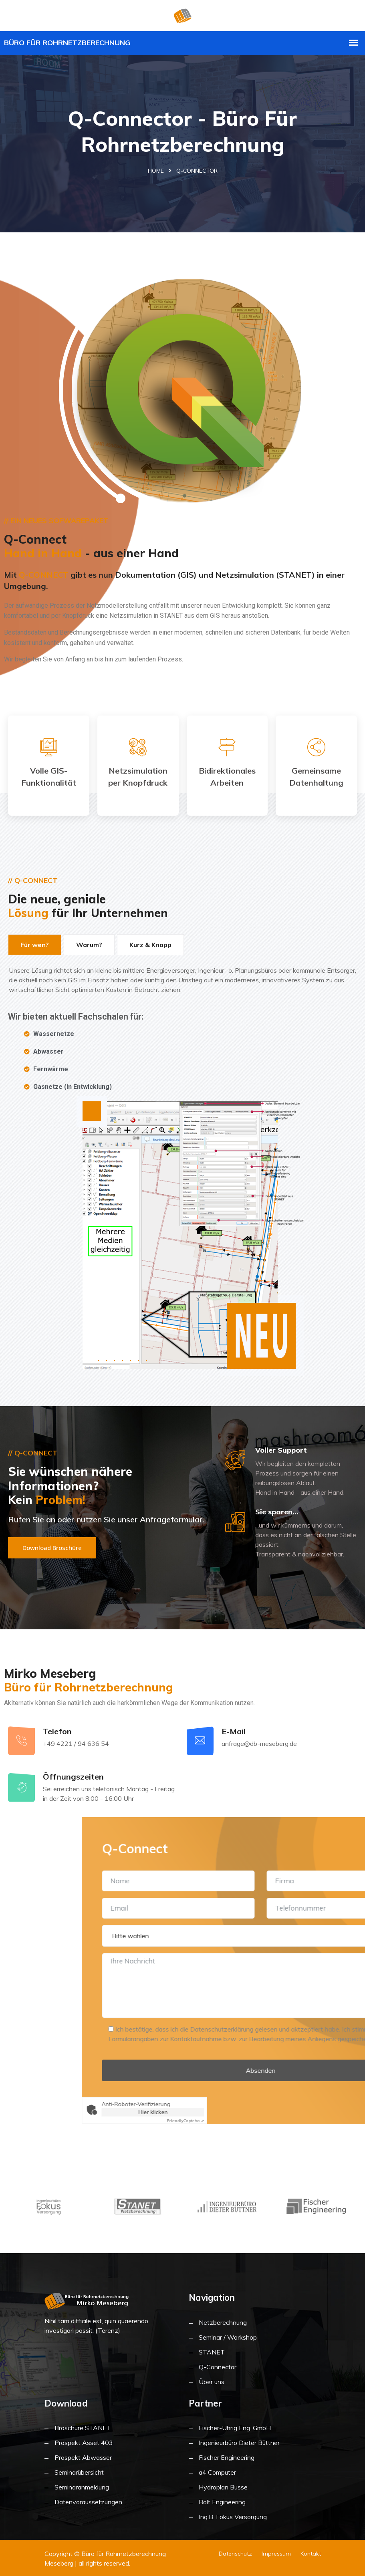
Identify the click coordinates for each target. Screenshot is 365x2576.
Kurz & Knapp (150, 945)
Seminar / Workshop (228, 2337)
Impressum (276, 2553)
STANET (212, 2352)
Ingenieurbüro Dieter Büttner (239, 2443)
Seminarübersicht (79, 2472)
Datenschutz (235, 2553)
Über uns (211, 2382)
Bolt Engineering (222, 2502)
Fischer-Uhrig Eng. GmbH (235, 2428)
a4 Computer (217, 2472)
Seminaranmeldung (81, 2487)
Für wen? (34, 945)
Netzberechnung (223, 2322)
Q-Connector (217, 2367)
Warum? (89, 945)
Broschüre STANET (82, 2428)
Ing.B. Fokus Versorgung (233, 2517)
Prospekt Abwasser (83, 2457)
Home (156, 170)
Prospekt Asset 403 (83, 2443)
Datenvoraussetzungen (88, 2502)
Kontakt (310, 2553)
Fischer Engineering (226, 2457)
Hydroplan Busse (223, 2487)
